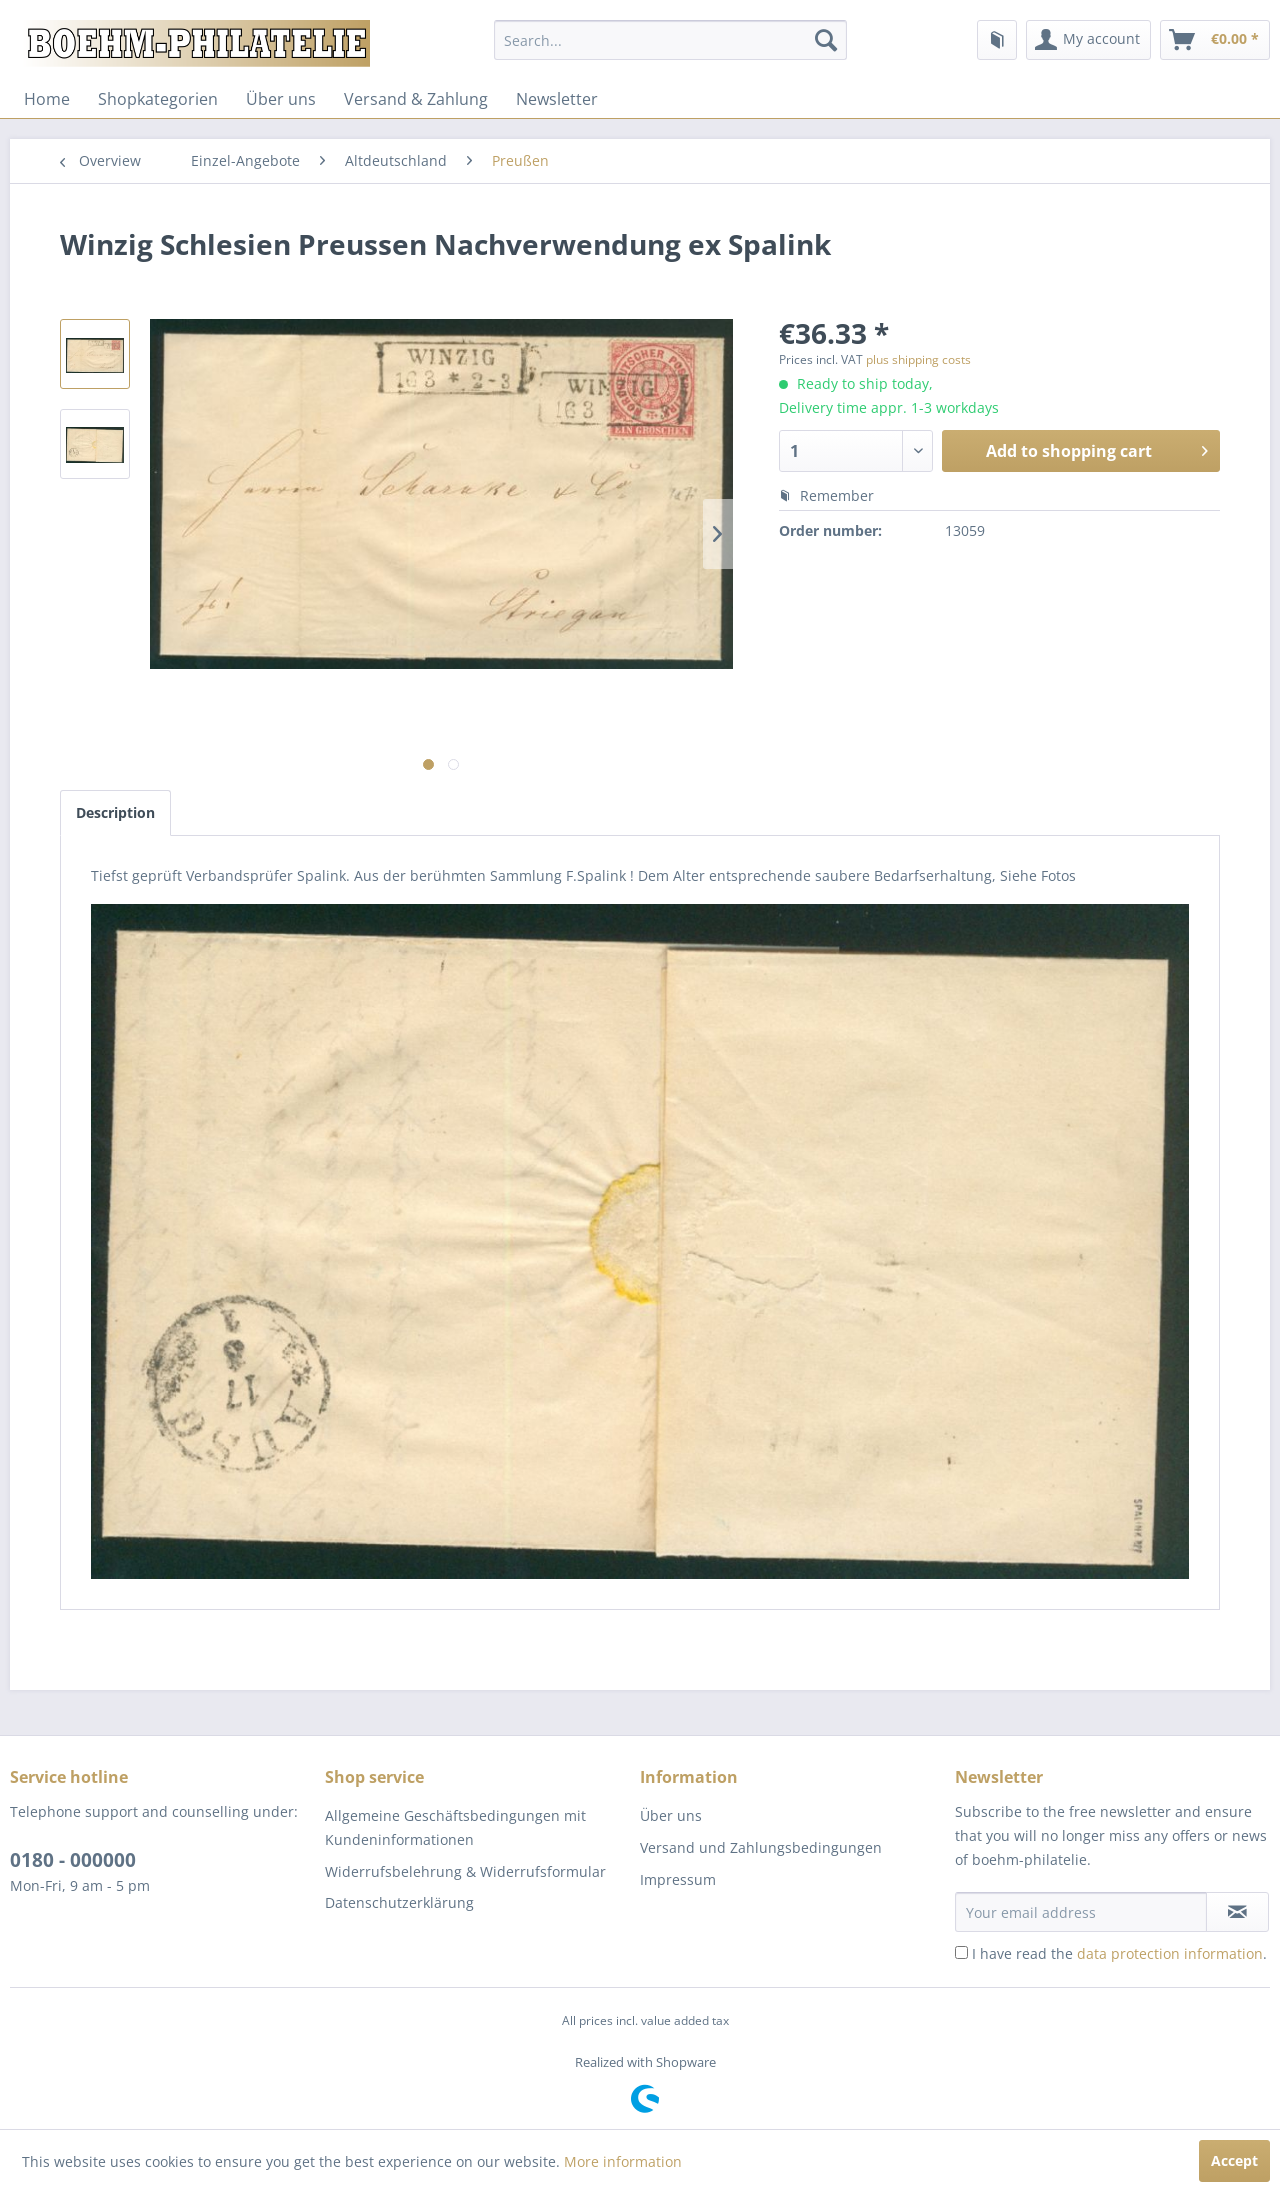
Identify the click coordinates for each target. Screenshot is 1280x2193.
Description (115, 812)
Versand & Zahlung (416, 99)
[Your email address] (1081, 1912)
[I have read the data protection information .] (961, 1952)
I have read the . (1119, 1953)
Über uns (281, 99)
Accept (1234, 2160)
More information (623, 2161)
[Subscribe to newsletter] (1237, 1912)
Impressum (678, 1879)
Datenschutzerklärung (399, 1902)
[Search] (826, 40)
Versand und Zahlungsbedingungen (761, 1847)
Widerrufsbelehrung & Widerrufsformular (465, 1871)
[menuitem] (670, 40)
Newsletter (557, 99)
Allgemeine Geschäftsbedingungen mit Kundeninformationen (455, 1827)
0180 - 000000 (73, 1860)
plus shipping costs (918, 359)
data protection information (1170, 1953)
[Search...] (670, 40)
